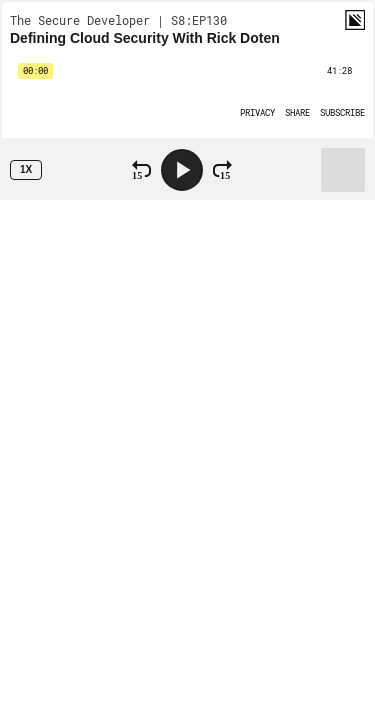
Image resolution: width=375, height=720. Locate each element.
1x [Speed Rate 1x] (26, 169)
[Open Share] (297, 112)
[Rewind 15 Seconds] (141, 170)
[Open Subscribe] (342, 112)
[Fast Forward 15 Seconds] (222, 170)
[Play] (182, 170)
